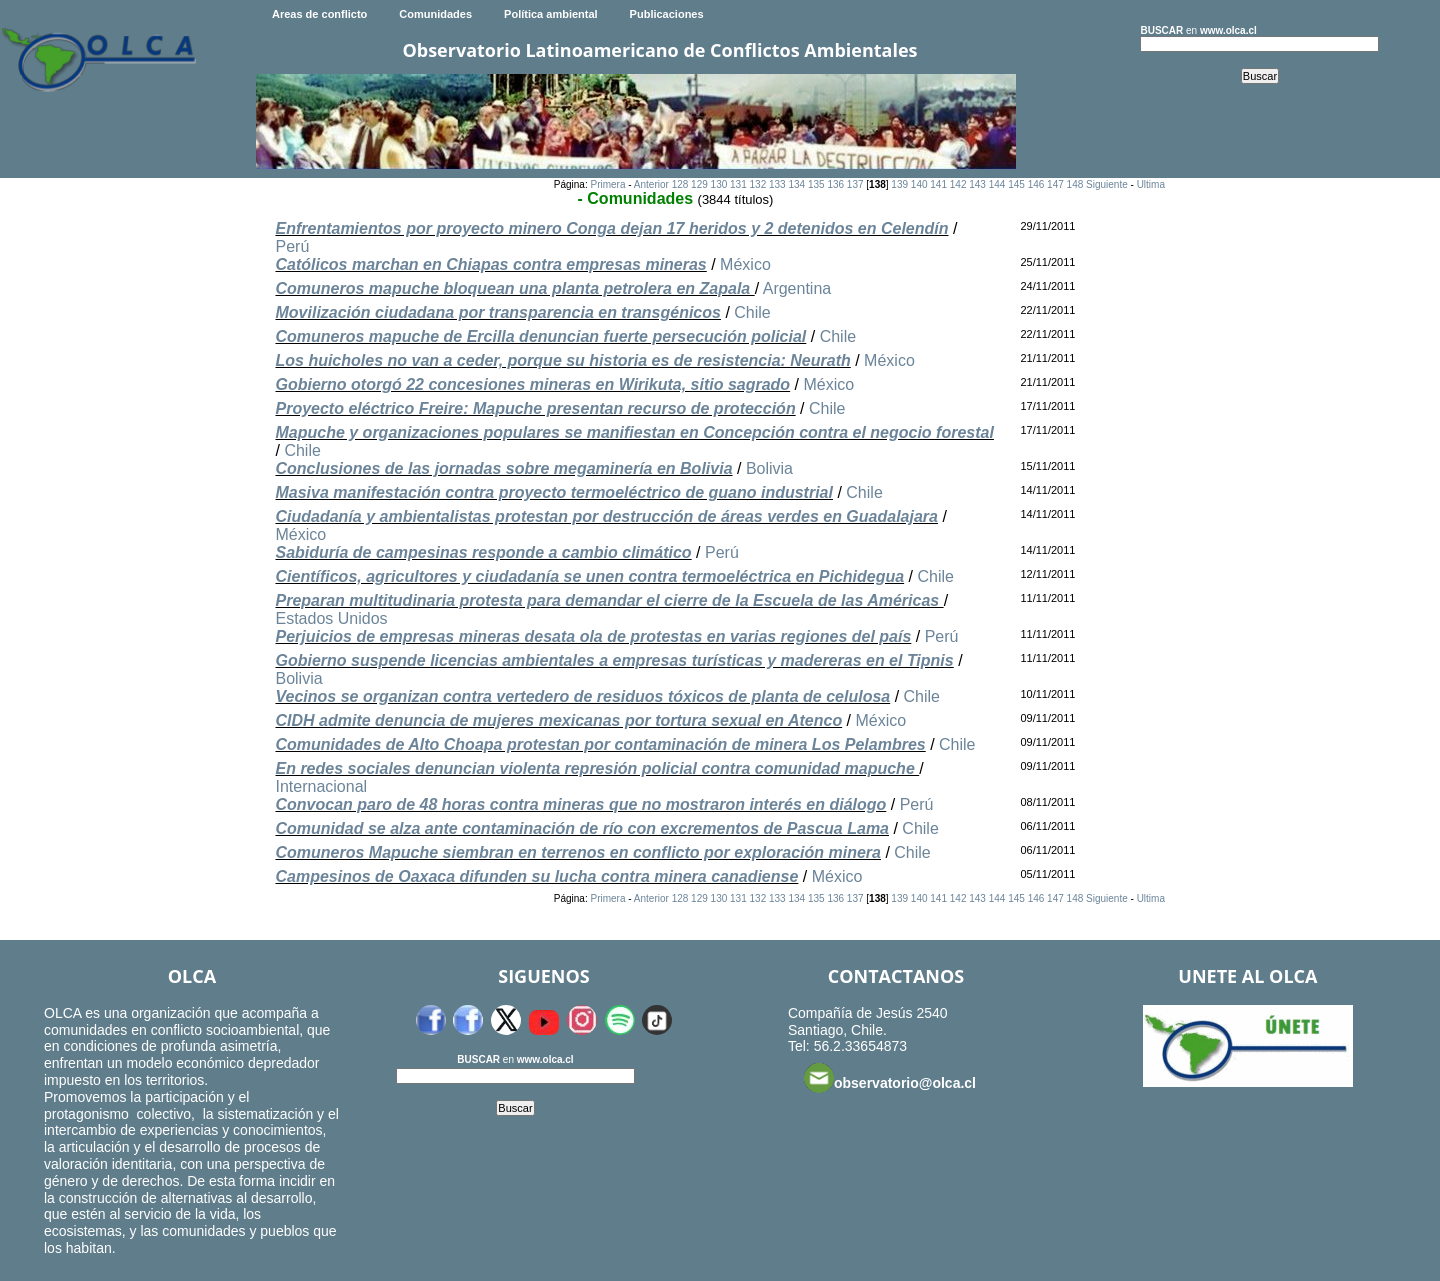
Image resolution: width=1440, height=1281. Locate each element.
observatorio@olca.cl (890, 1078)
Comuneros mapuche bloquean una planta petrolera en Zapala (514, 288)
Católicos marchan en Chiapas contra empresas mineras (490, 264)
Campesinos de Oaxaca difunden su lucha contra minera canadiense (536, 876)
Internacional (321, 786)
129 (699, 184)
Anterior (651, 184)
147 (1055, 184)
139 (899, 184)
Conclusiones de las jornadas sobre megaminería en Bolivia (503, 468)
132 (758, 184)
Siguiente (1107, 184)
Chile (752, 312)
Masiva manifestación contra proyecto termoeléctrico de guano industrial (553, 492)
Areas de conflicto (319, 14)
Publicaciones (667, 14)
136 (835, 184)
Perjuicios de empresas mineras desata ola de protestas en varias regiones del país (593, 636)
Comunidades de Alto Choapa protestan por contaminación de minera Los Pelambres (600, 744)
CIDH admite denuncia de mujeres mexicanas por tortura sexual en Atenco (558, 720)
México (745, 264)
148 (1075, 184)
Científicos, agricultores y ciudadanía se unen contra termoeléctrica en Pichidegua (589, 576)
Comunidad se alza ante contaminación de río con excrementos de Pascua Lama (582, 828)
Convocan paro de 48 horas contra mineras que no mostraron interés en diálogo (580, 804)
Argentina (797, 288)
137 (855, 184)
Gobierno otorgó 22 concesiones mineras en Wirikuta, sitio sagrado (532, 384)
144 (997, 184)
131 (738, 184)
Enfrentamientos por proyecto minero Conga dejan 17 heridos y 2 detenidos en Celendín (611, 228)
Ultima (1151, 184)
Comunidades (435, 14)
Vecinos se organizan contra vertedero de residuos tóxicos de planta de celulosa (582, 696)
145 (1016, 184)
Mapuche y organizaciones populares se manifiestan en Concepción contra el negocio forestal (634, 432)
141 (938, 184)
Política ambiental (551, 14)
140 (919, 184)
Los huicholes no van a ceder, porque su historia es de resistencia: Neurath (562, 360)
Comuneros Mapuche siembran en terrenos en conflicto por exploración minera (577, 852)
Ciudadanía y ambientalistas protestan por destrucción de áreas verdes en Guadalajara (606, 516)
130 (719, 184)
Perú (292, 246)
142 (958, 184)
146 (1036, 184)
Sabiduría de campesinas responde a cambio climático (483, 552)
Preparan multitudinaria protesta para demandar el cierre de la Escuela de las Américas (609, 600)
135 (816, 184)
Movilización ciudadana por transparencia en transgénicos (497, 312)
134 (796, 184)
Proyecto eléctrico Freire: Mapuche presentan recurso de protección (535, 408)
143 (977, 184)
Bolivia (769, 468)
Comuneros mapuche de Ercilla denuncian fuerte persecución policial (540, 336)
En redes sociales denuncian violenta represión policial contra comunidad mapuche (597, 768)
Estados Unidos (331, 618)
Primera (607, 184)
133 (777, 184)
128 (680, 184)
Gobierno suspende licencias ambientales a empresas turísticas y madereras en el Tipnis (614, 660)
